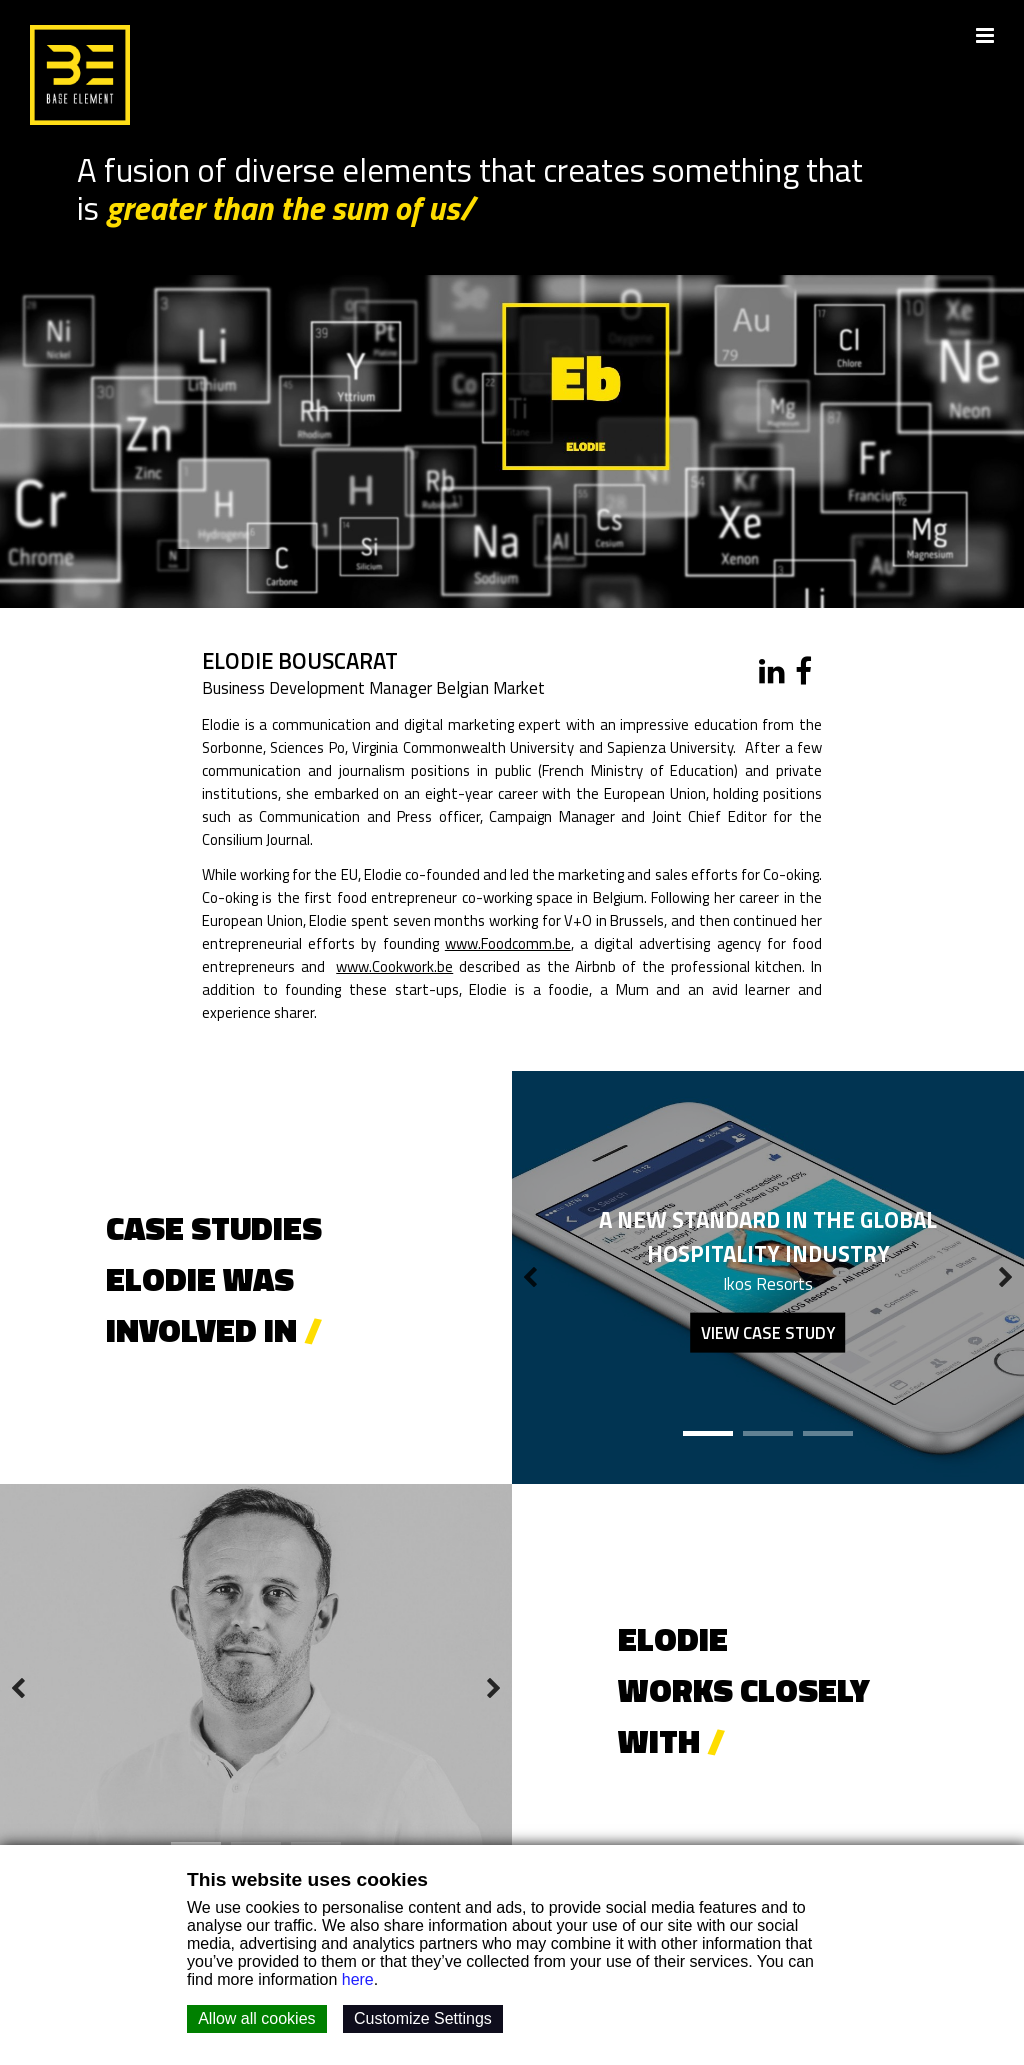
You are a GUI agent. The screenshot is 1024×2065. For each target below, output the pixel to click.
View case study (768, 1336)
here (358, 1979)
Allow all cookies (256, 2018)
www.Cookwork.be (394, 968)
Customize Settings (423, 2018)
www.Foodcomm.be (523, 945)
